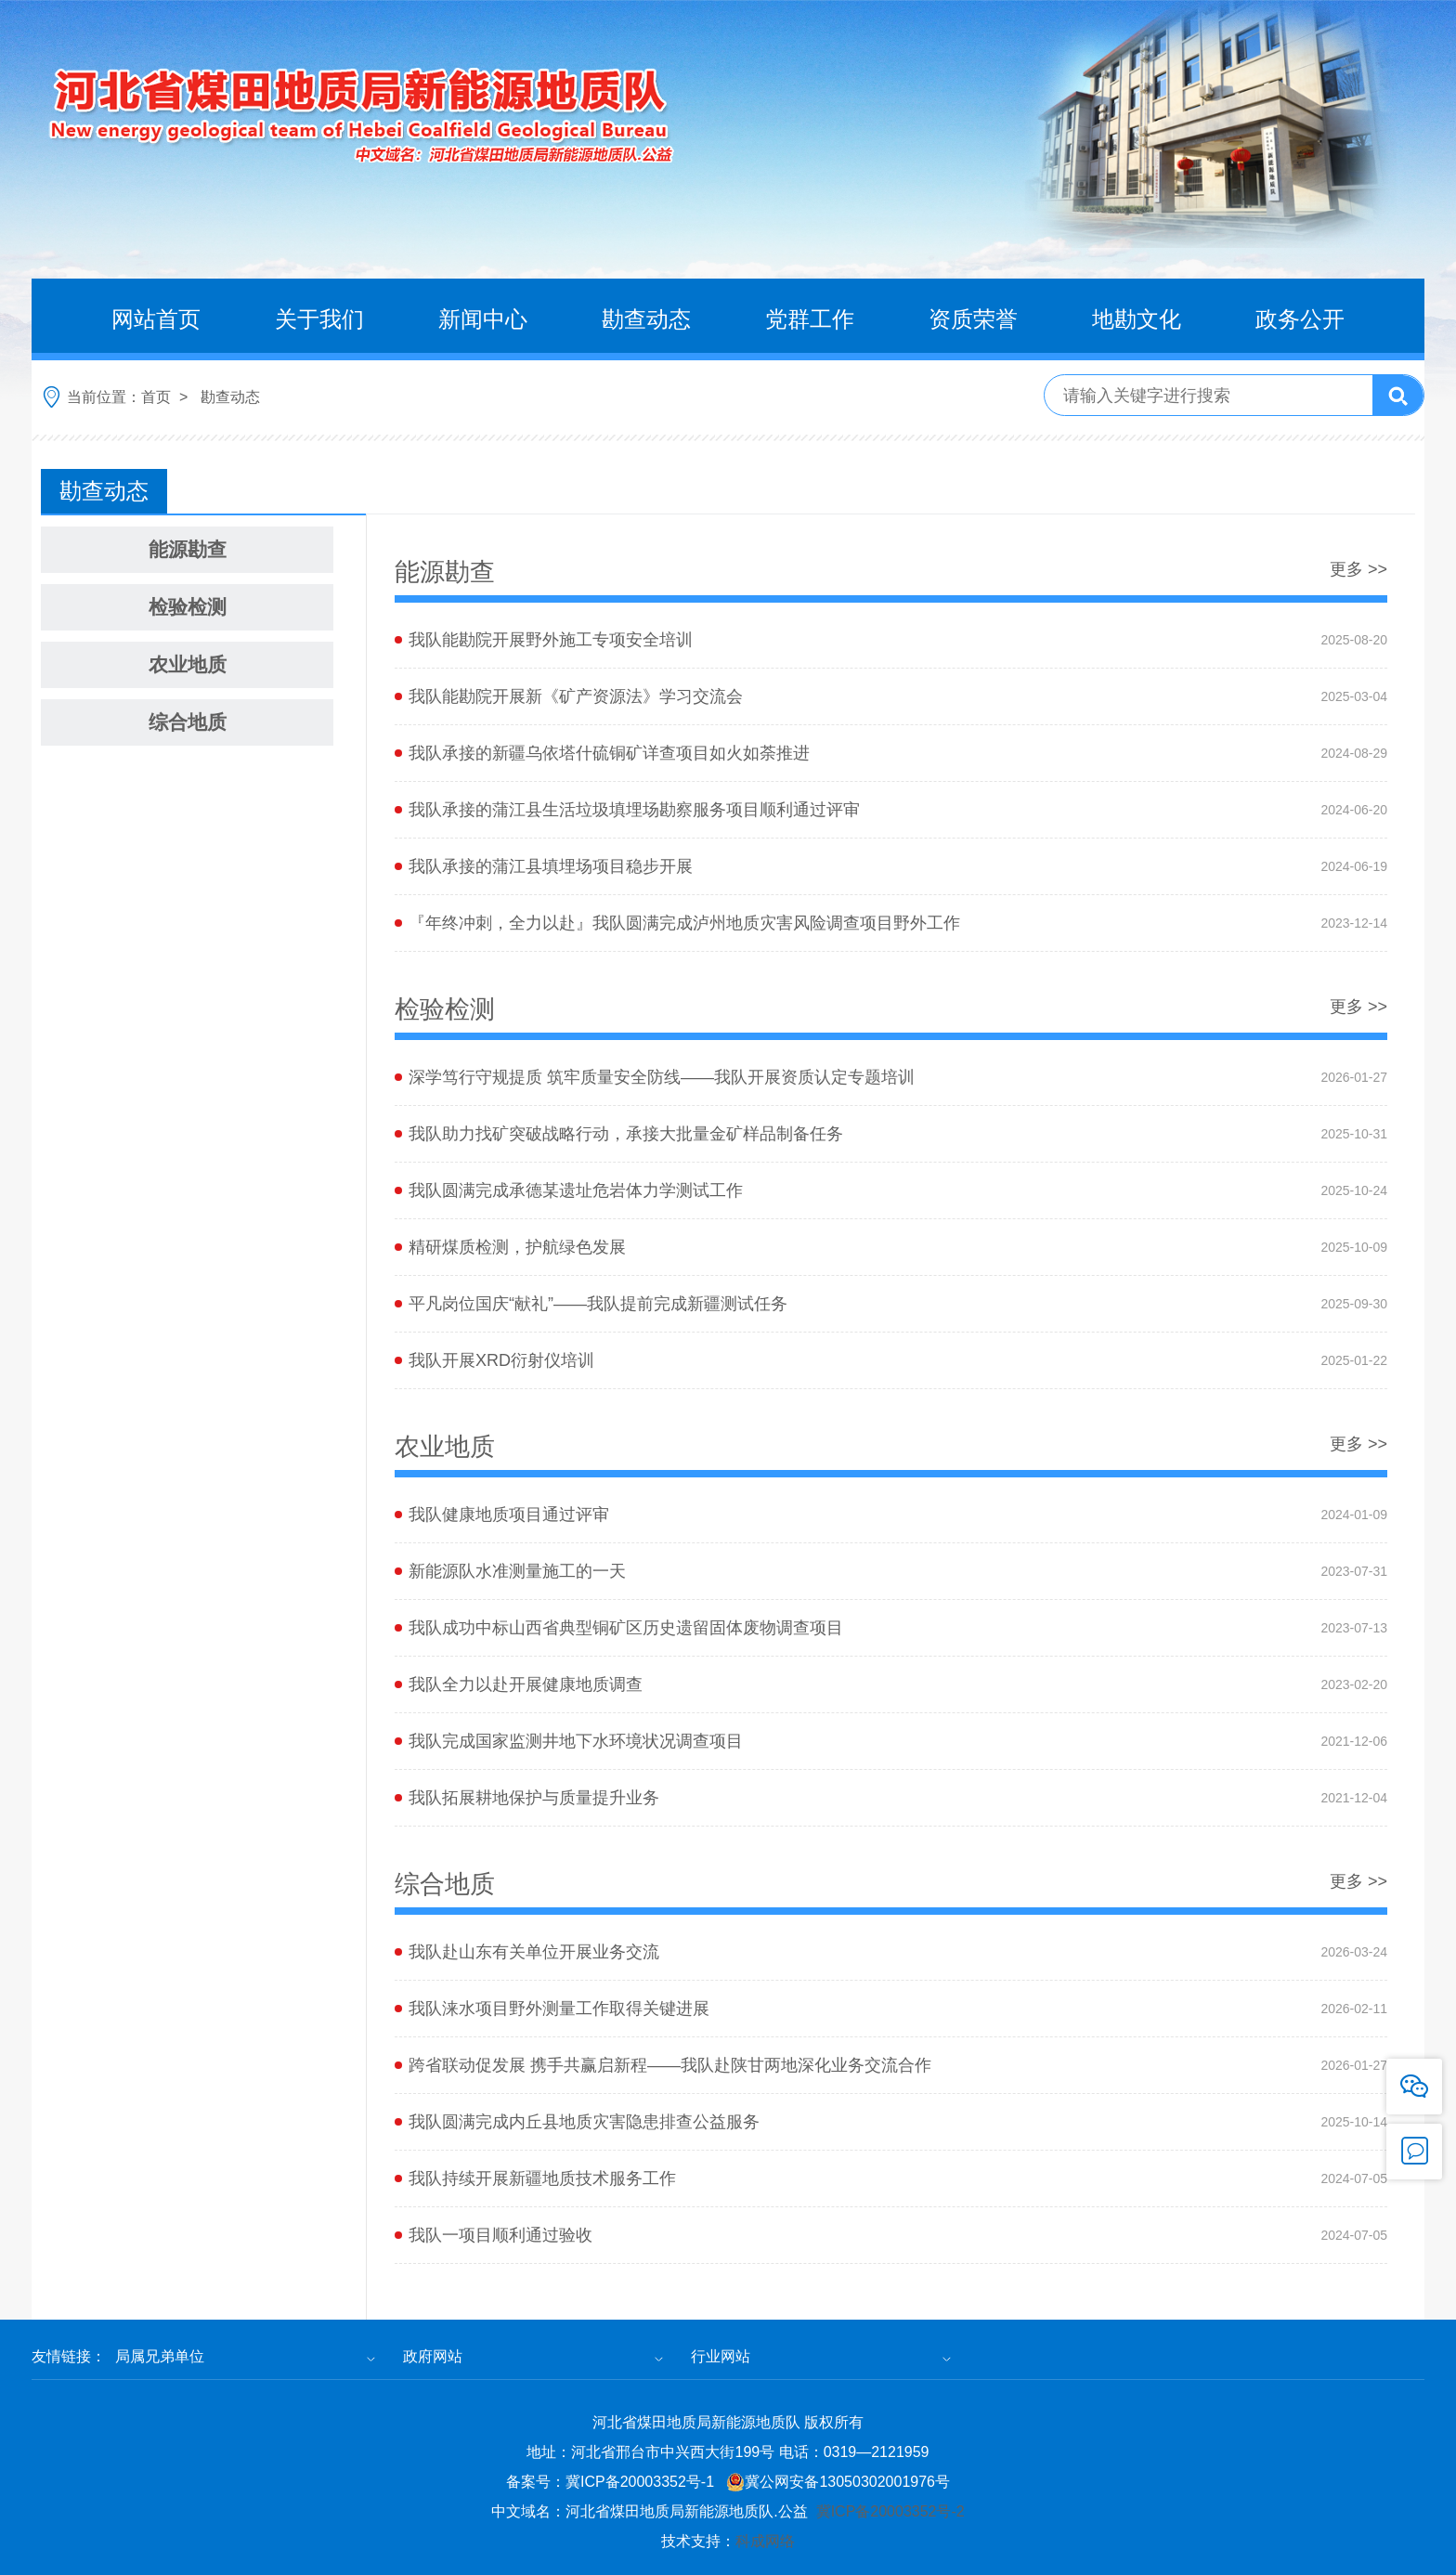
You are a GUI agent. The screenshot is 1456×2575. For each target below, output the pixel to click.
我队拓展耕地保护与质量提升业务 (534, 1868)
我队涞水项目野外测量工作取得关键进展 (559, 2079)
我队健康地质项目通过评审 (509, 1585)
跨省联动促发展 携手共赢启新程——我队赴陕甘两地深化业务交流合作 (670, 2135)
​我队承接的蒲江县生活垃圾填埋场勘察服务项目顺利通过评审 (634, 809)
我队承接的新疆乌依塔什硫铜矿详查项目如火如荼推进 (609, 753)
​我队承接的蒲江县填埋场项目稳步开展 (551, 866)
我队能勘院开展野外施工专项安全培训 (551, 640)
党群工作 (809, 319)
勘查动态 (646, 319)
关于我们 (319, 319)
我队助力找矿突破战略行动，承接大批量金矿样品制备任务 (626, 1204)
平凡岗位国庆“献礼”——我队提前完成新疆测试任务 (598, 1374)
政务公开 (1300, 319)
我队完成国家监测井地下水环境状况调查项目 (576, 1811)
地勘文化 (1136, 319)
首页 (156, 397)
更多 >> (1358, 568)
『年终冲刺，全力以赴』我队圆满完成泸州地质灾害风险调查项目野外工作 (684, 923)
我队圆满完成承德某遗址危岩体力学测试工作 (576, 1261)
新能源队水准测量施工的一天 (517, 1641)
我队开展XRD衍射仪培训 (501, 1431)
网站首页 (156, 319)
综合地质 (188, 722)
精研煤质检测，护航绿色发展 (517, 1317)
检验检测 (188, 607)
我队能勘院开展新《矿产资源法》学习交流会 (576, 696)
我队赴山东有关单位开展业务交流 (534, 2022)
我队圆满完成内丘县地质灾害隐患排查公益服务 (584, 2192)
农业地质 (188, 664)
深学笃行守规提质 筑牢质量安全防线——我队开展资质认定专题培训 (662, 1147)
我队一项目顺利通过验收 (500, 2305)
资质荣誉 (973, 319)
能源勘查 (188, 549)
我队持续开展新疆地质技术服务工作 (542, 2249)
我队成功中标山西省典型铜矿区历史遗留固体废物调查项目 (626, 1698)
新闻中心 (482, 319)
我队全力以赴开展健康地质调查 (526, 1755)
